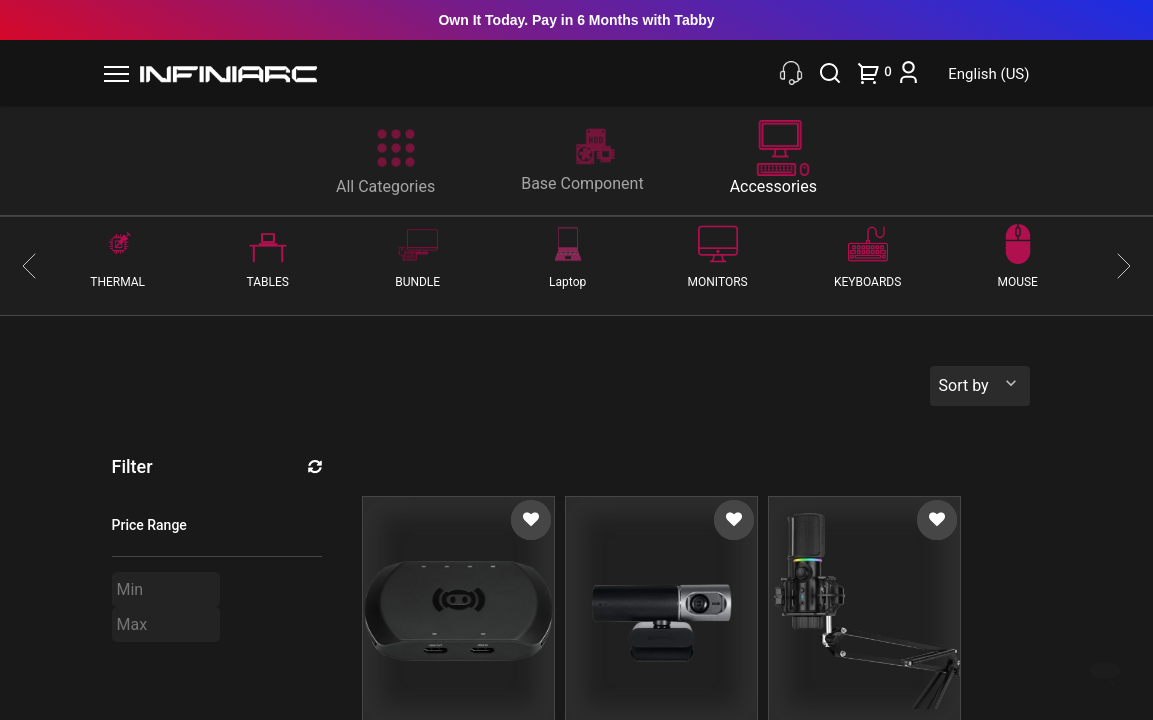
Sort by (964, 385)
